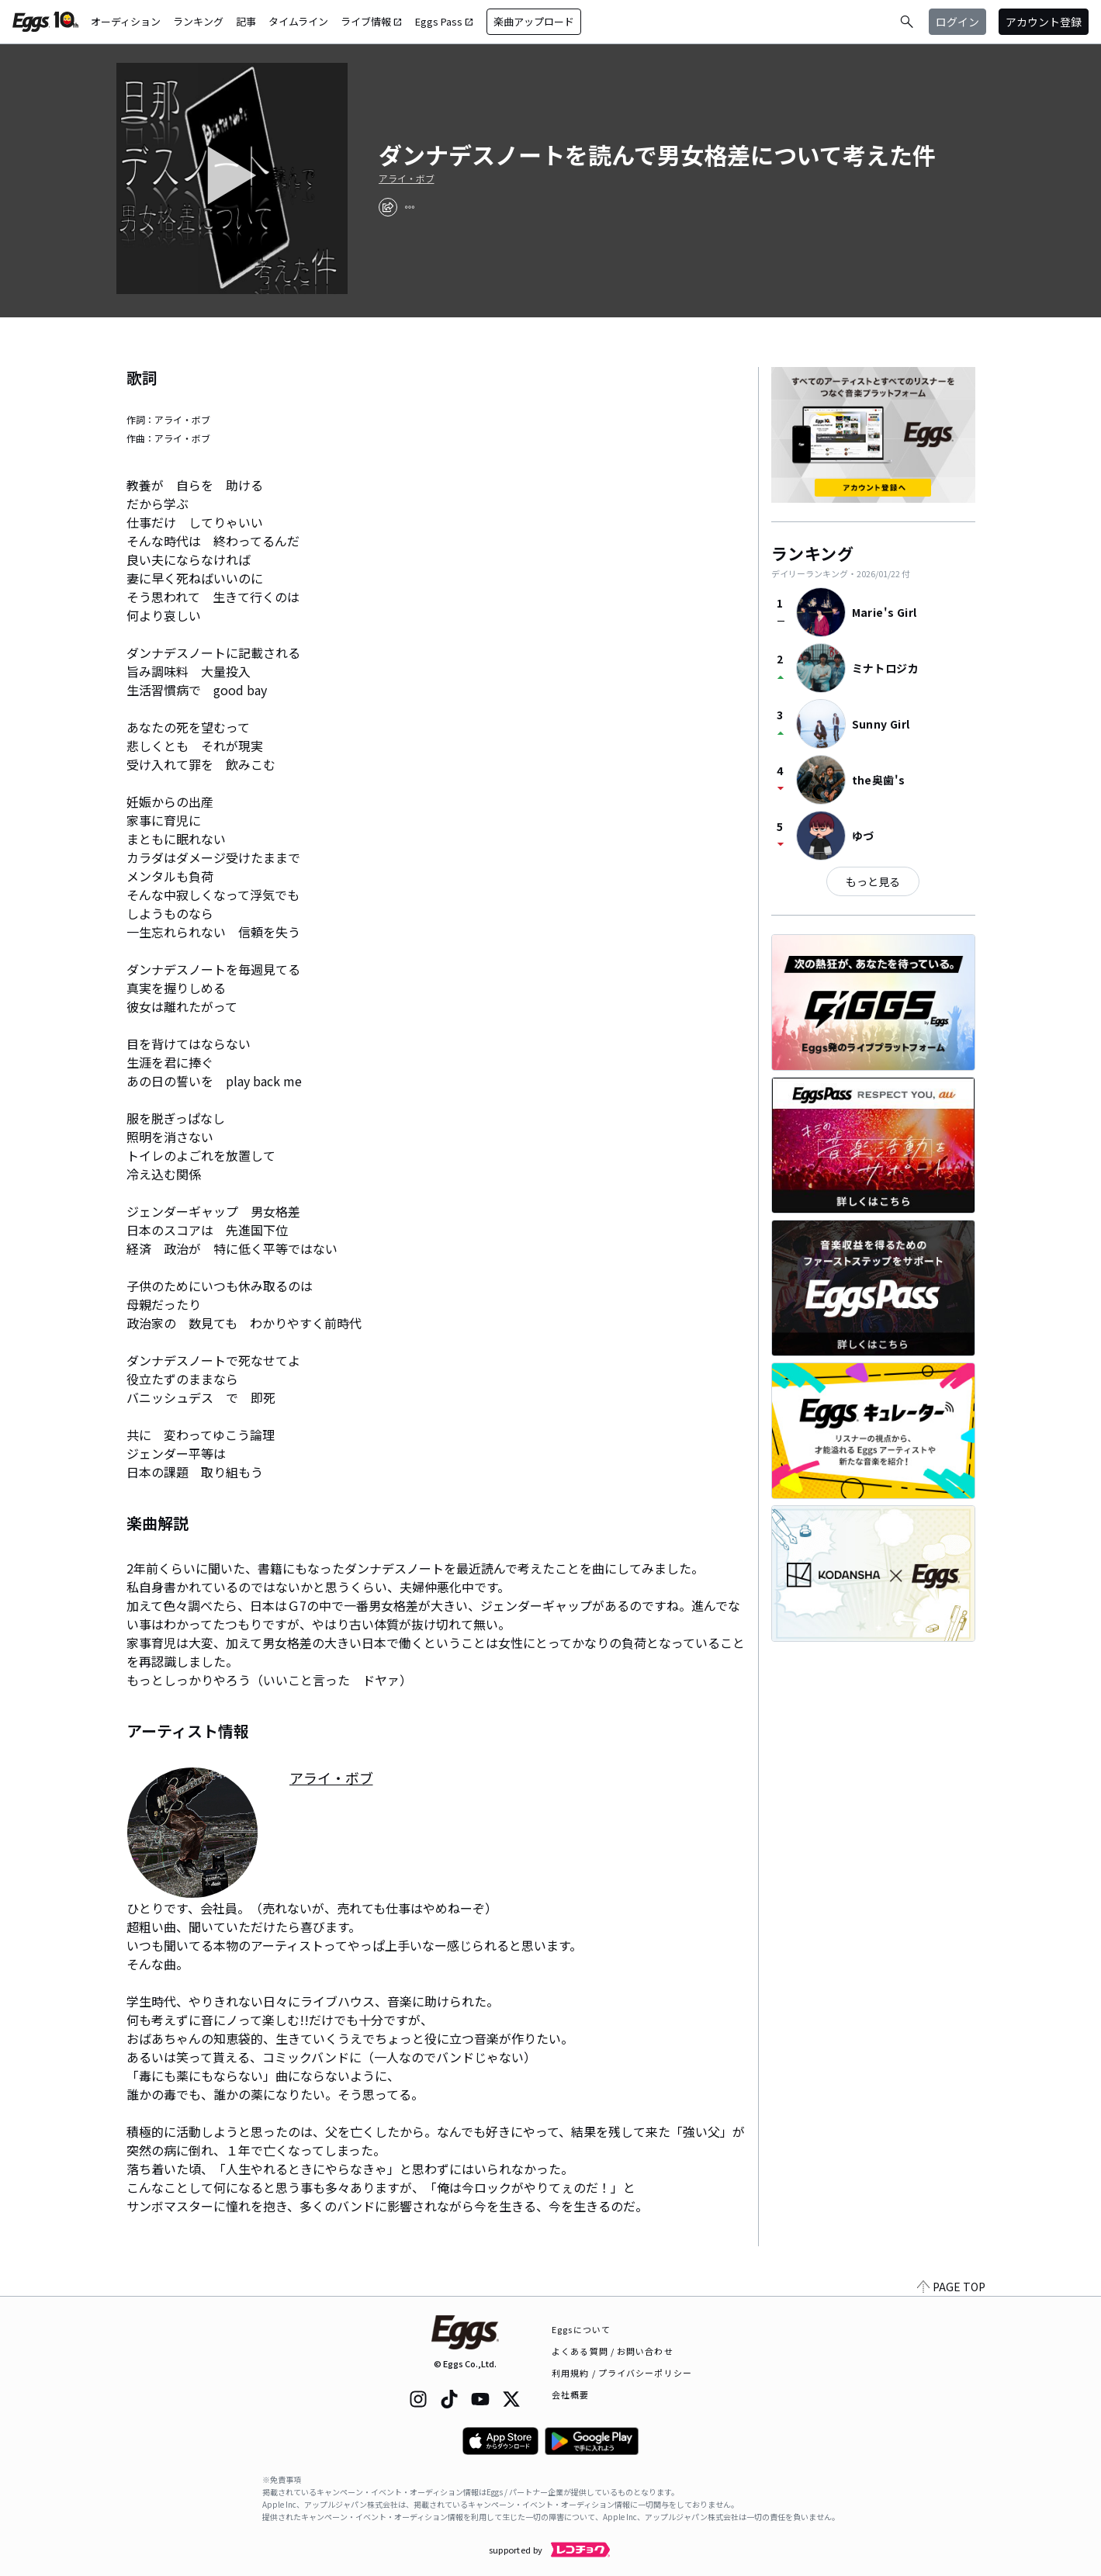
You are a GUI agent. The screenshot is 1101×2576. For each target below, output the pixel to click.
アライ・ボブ (407, 178)
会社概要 (570, 2394)
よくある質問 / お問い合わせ (612, 2351)
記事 (246, 21)
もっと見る (873, 881)
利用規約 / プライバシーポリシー (622, 2373)
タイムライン (298, 21)
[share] (388, 207)
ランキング (198, 21)
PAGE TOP (951, 2286)
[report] (409, 207)
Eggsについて (581, 2329)
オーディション (126, 21)
